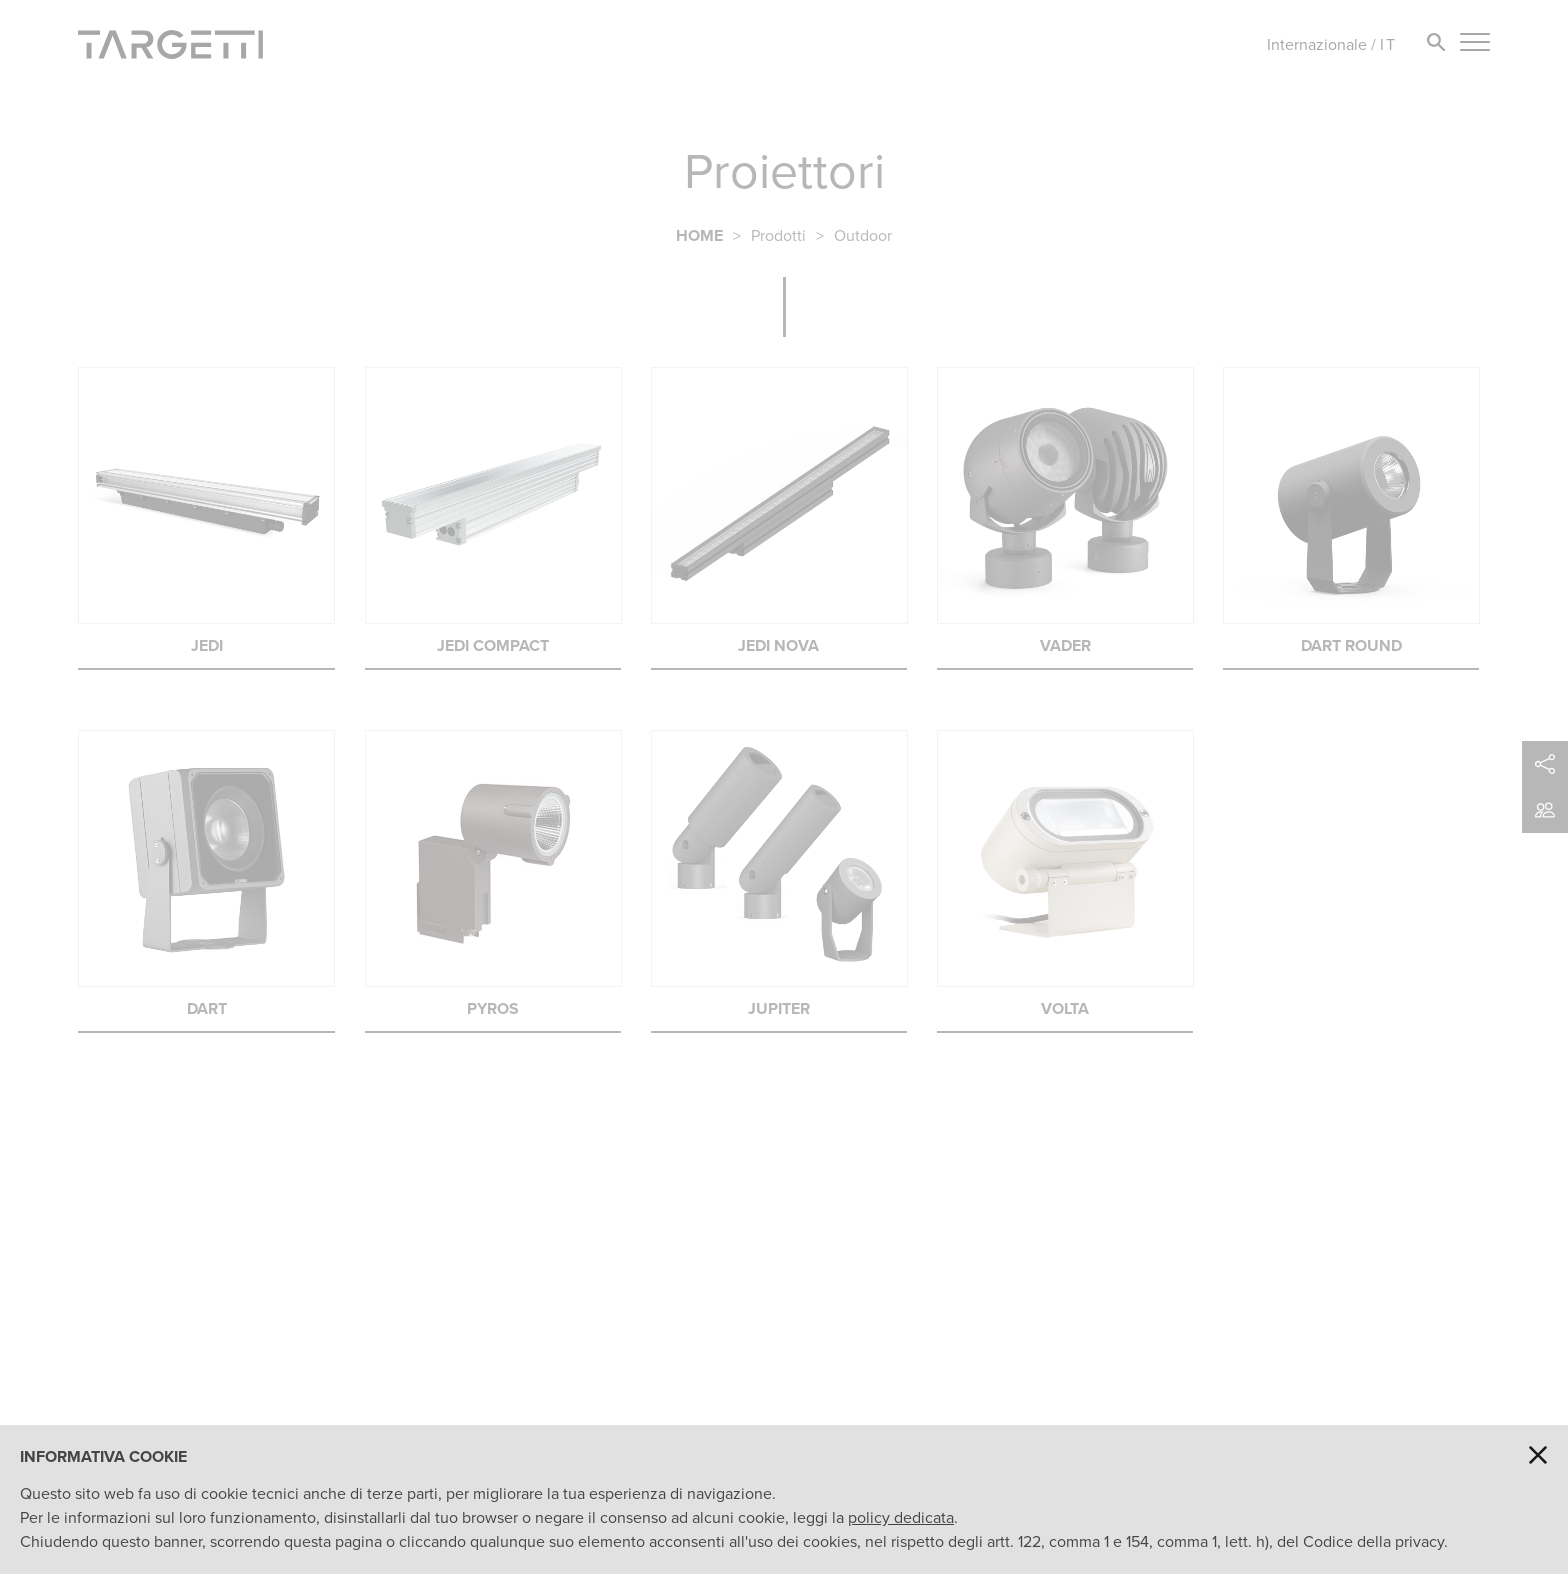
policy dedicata (901, 1517)
